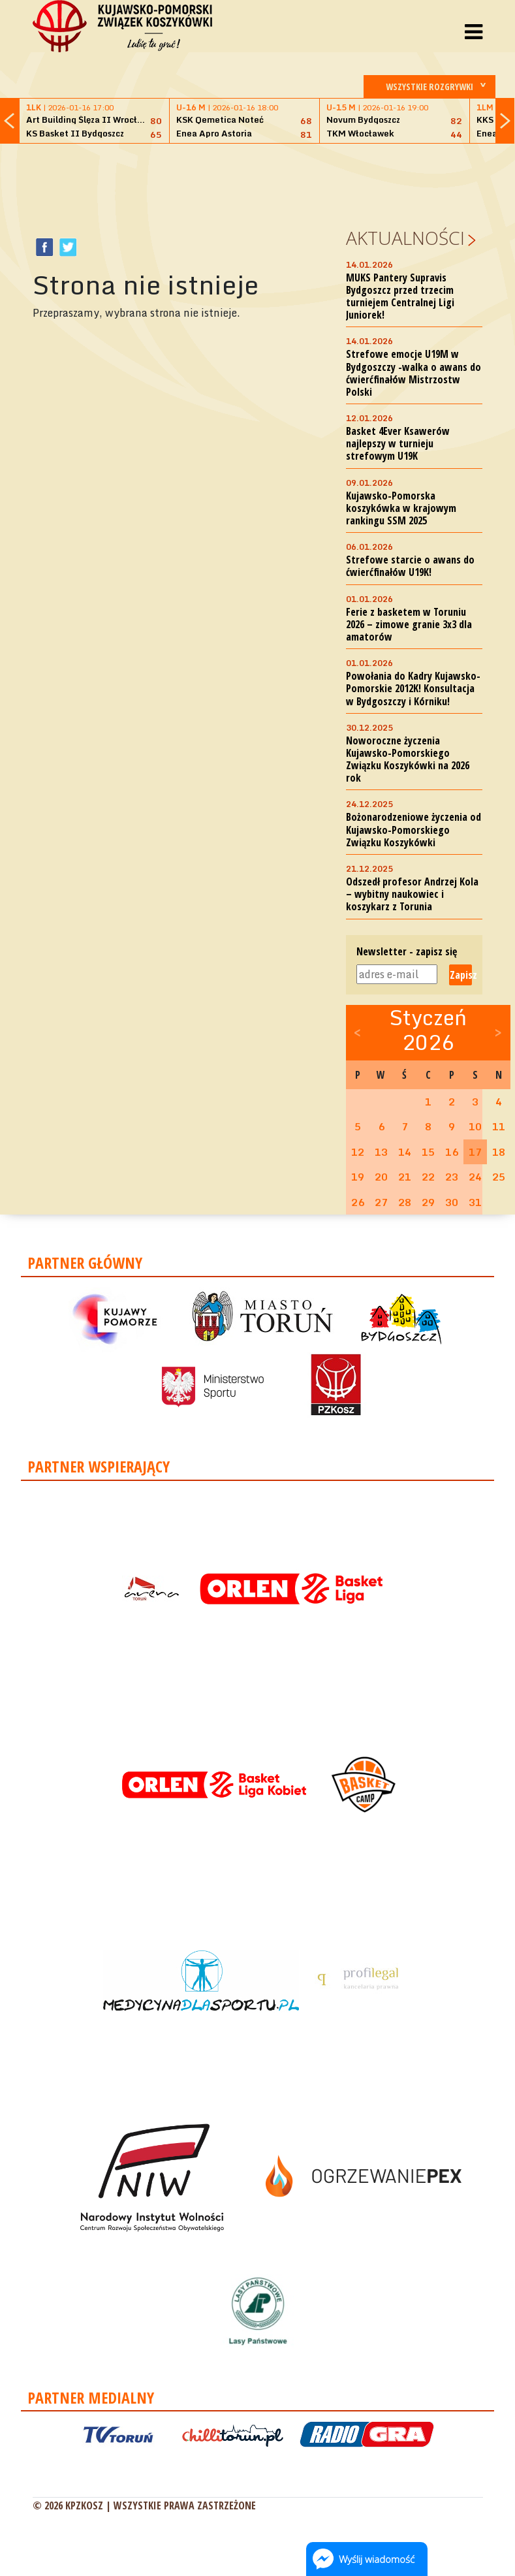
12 (357, 1152)
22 (428, 1177)
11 (498, 1126)
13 (381, 1152)
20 (381, 1177)
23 (451, 1177)
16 (451, 1152)
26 (357, 1202)
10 (475, 1126)
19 (357, 1177)
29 (428, 1202)
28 (404, 1202)
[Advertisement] (270, 183)
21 (404, 1177)
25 (498, 1177)
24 (475, 1177)
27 (381, 1202)
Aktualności (405, 237)
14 (404, 1152)
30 (451, 1202)
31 (475, 1202)
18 (498, 1152)
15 (428, 1152)
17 (475, 1152)
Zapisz (461, 975)
